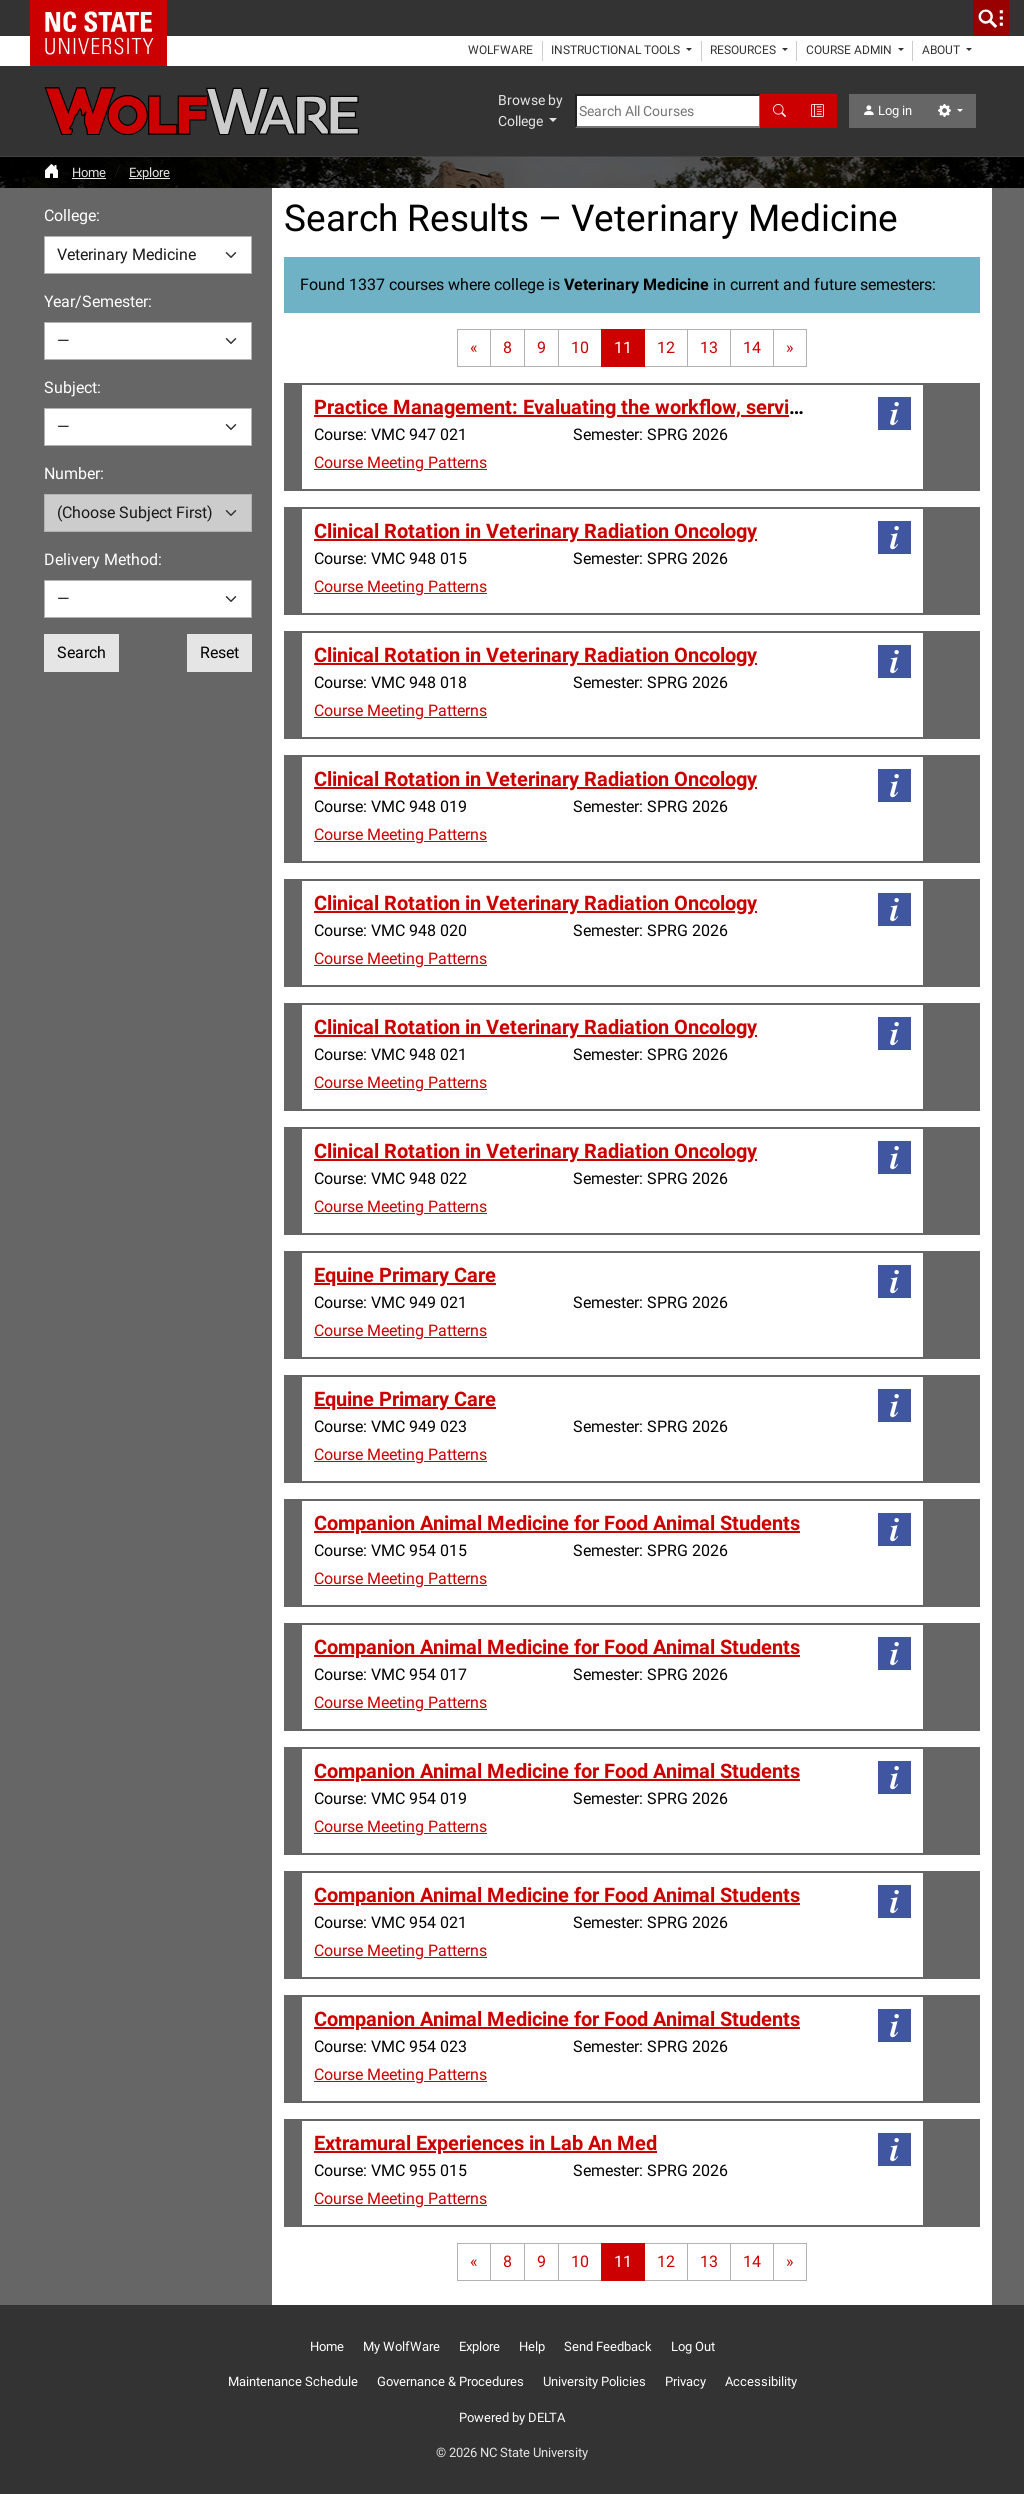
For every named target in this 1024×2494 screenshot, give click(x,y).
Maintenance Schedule (293, 2381)
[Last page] (790, 348)
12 (666, 347)
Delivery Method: (103, 559)
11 (623, 347)
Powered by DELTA (512, 2417)
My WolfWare (401, 2346)
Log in (887, 110)
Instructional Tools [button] (617, 50)
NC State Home (105, 18)
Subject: (72, 387)
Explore (149, 172)
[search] (991, 18)
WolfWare (500, 50)
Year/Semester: (98, 301)
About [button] (942, 50)
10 (580, 347)
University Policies (594, 2381)
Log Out (693, 2346)
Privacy (685, 2381)
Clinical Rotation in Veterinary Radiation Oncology (535, 531)
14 (752, 347)
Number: (74, 473)
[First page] (474, 348)
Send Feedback (608, 2346)
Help (532, 2346)
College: (72, 215)
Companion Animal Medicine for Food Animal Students (557, 1523)
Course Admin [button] (850, 50)
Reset (219, 652)
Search (81, 652)
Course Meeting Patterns (400, 462)
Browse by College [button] (530, 110)
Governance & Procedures (450, 2381)
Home (89, 172)
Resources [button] (744, 50)
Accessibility (761, 2381)
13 (709, 347)
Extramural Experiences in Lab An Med (485, 2143)
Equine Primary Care (405, 1275)
